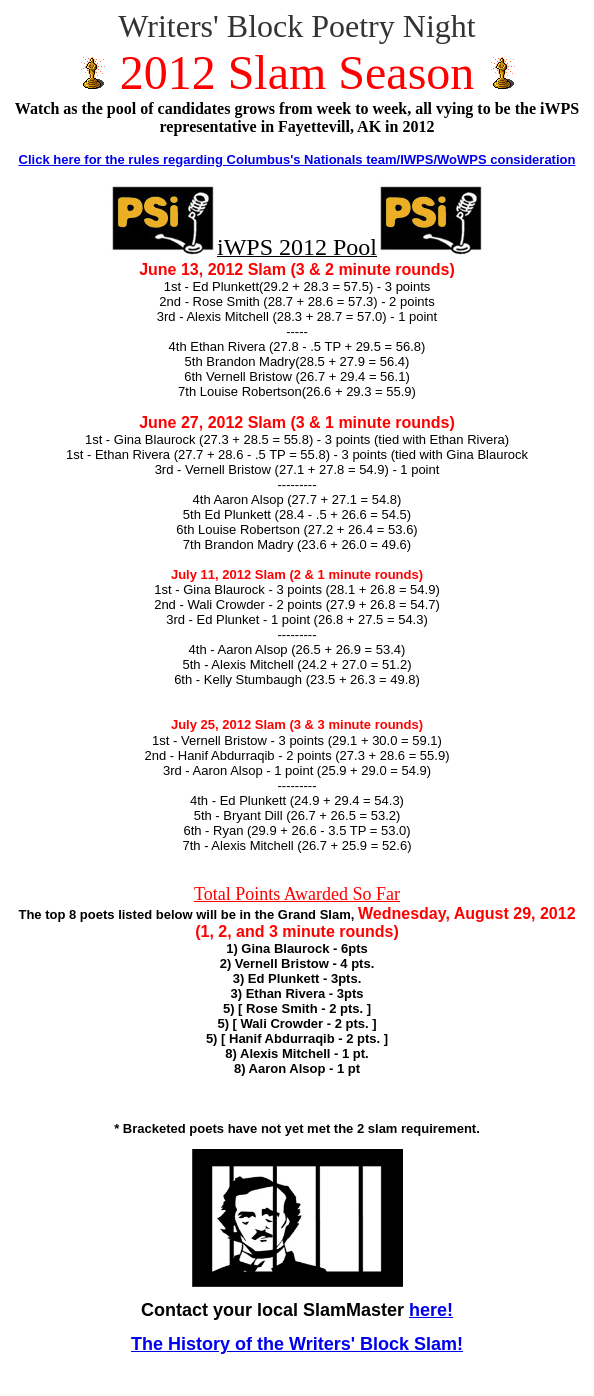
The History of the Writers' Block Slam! (297, 1344)
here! (431, 1310)
